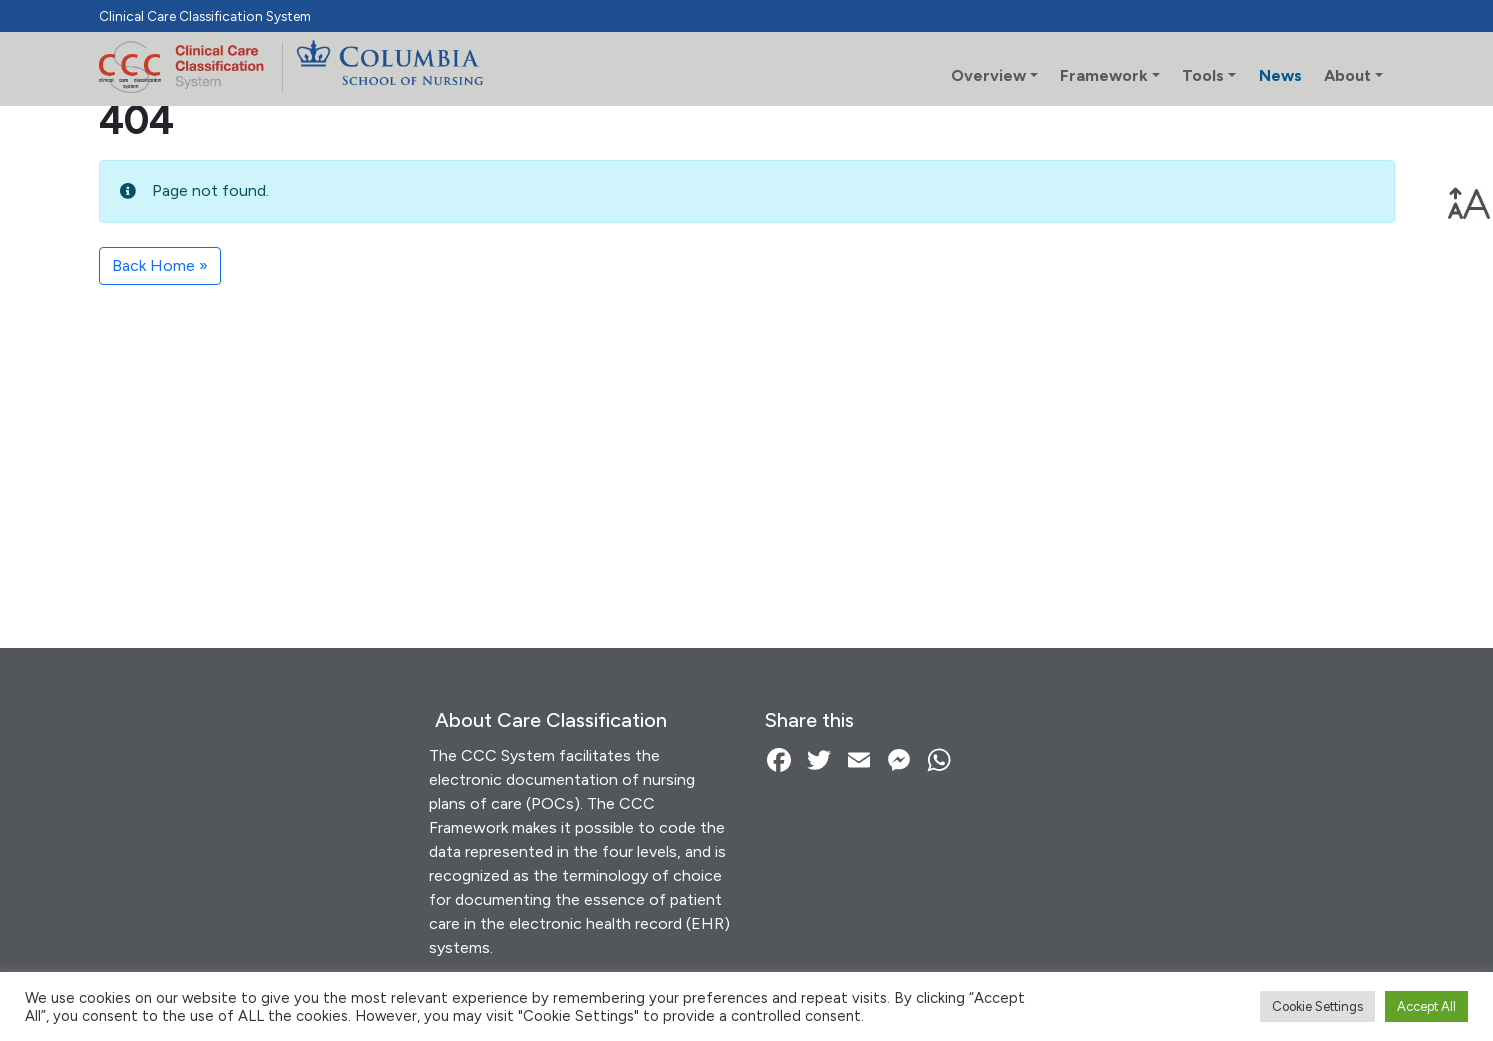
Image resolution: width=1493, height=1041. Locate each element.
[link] (1469, 204)
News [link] (1280, 75)
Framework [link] (1104, 75)
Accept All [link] (1426, 1006)
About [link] (1347, 75)
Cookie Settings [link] (1317, 1006)
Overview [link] (988, 75)
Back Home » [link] (160, 265)
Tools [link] (1203, 75)
